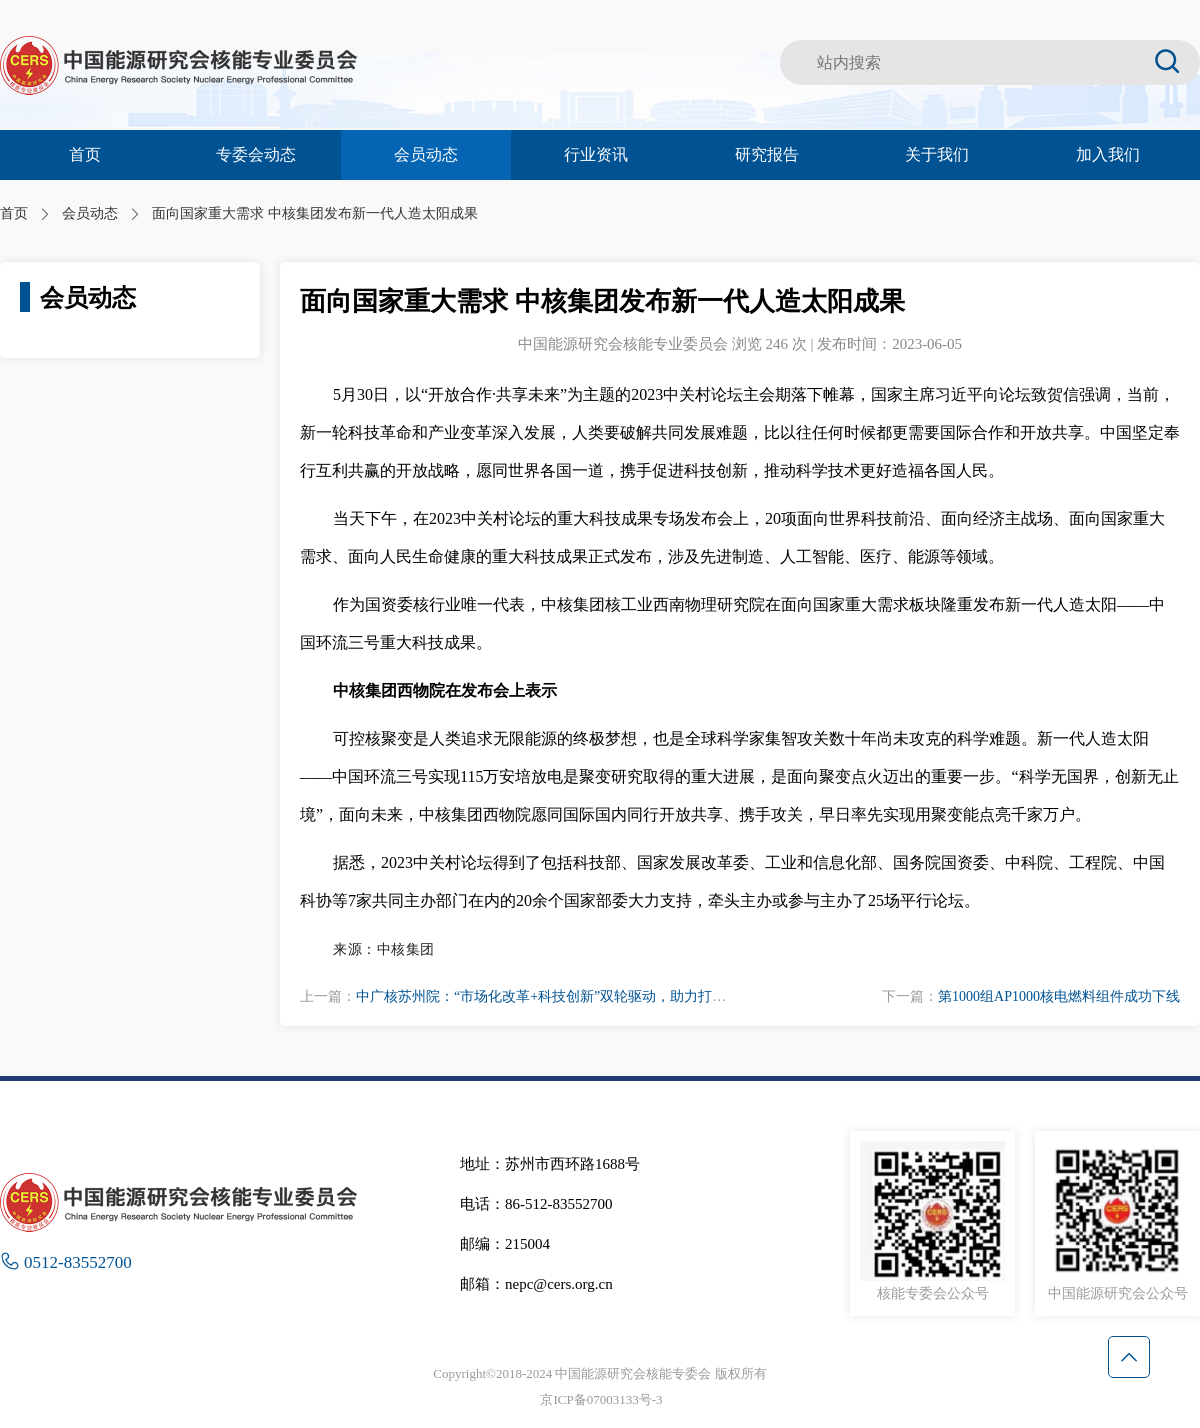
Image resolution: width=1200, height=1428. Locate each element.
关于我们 (937, 154)
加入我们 (1108, 154)
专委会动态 (256, 154)
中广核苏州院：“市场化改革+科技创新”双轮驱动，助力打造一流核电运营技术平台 (611, 996)
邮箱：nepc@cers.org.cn (536, 1284)
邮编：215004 (505, 1244)
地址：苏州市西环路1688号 (550, 1164)
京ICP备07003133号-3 (601, 1399)
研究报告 (767, 154)
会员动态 (426, 154)
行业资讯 (596, 154)
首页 (85, 154)
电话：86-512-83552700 (536, 1204)
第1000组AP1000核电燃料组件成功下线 (1059, 996)
